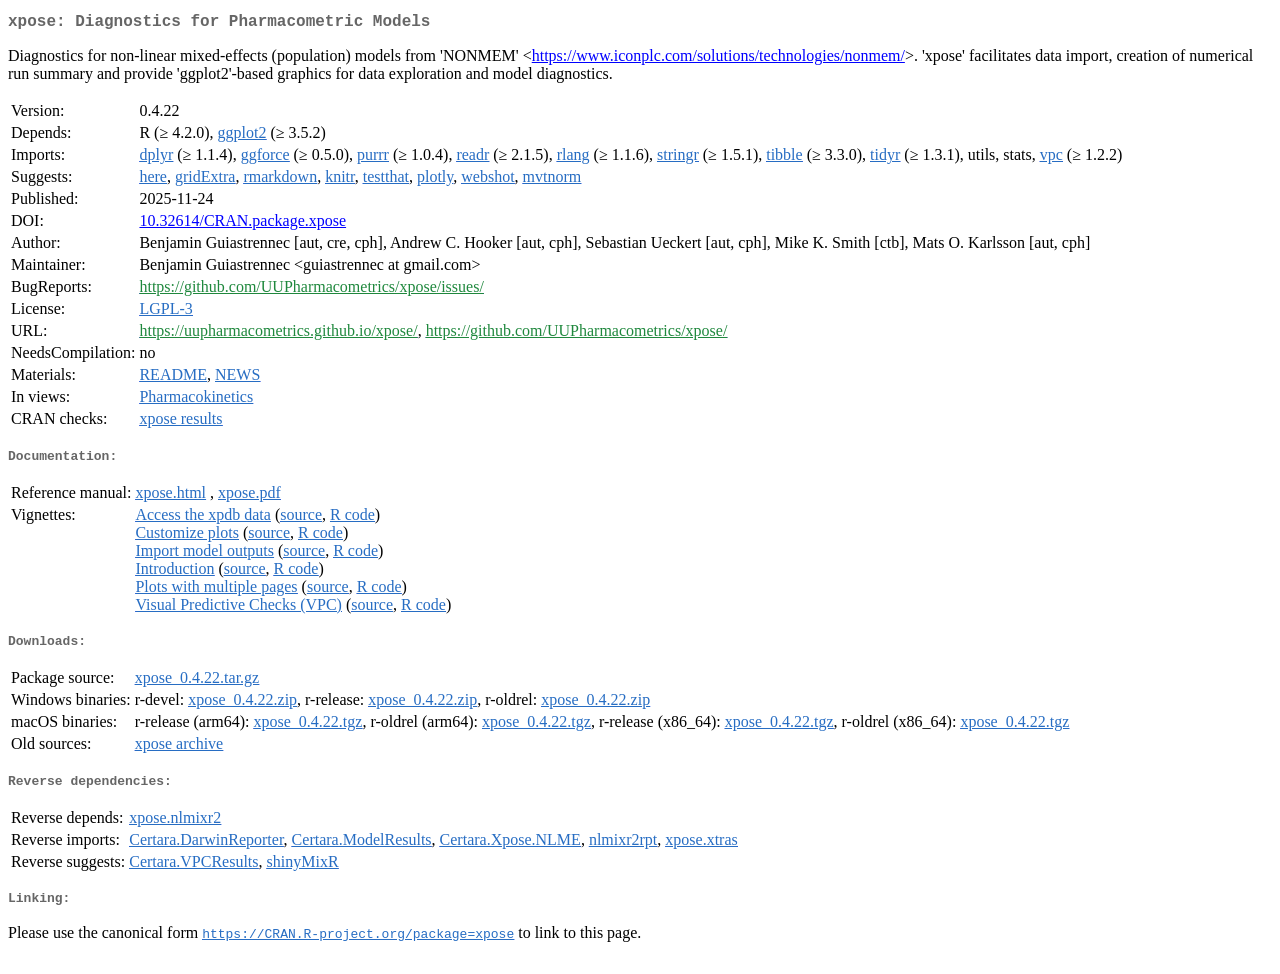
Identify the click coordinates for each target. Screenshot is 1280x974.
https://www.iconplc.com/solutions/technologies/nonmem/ (718, 59)
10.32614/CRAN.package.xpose (242, 224)
